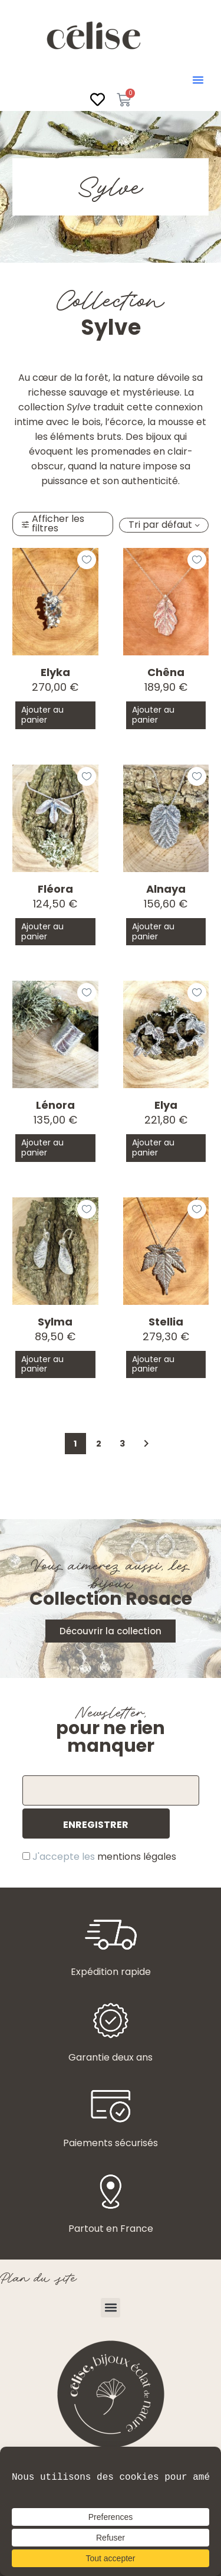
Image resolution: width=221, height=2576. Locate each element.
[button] (198, 80)
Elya (165, 1105)
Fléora (55, 888)
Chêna (165, 672)
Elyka (55, 672)
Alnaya (166, 888)
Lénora (55, 1105)
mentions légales (136, 1856)
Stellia (166, 1321)
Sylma (55, 1321)
